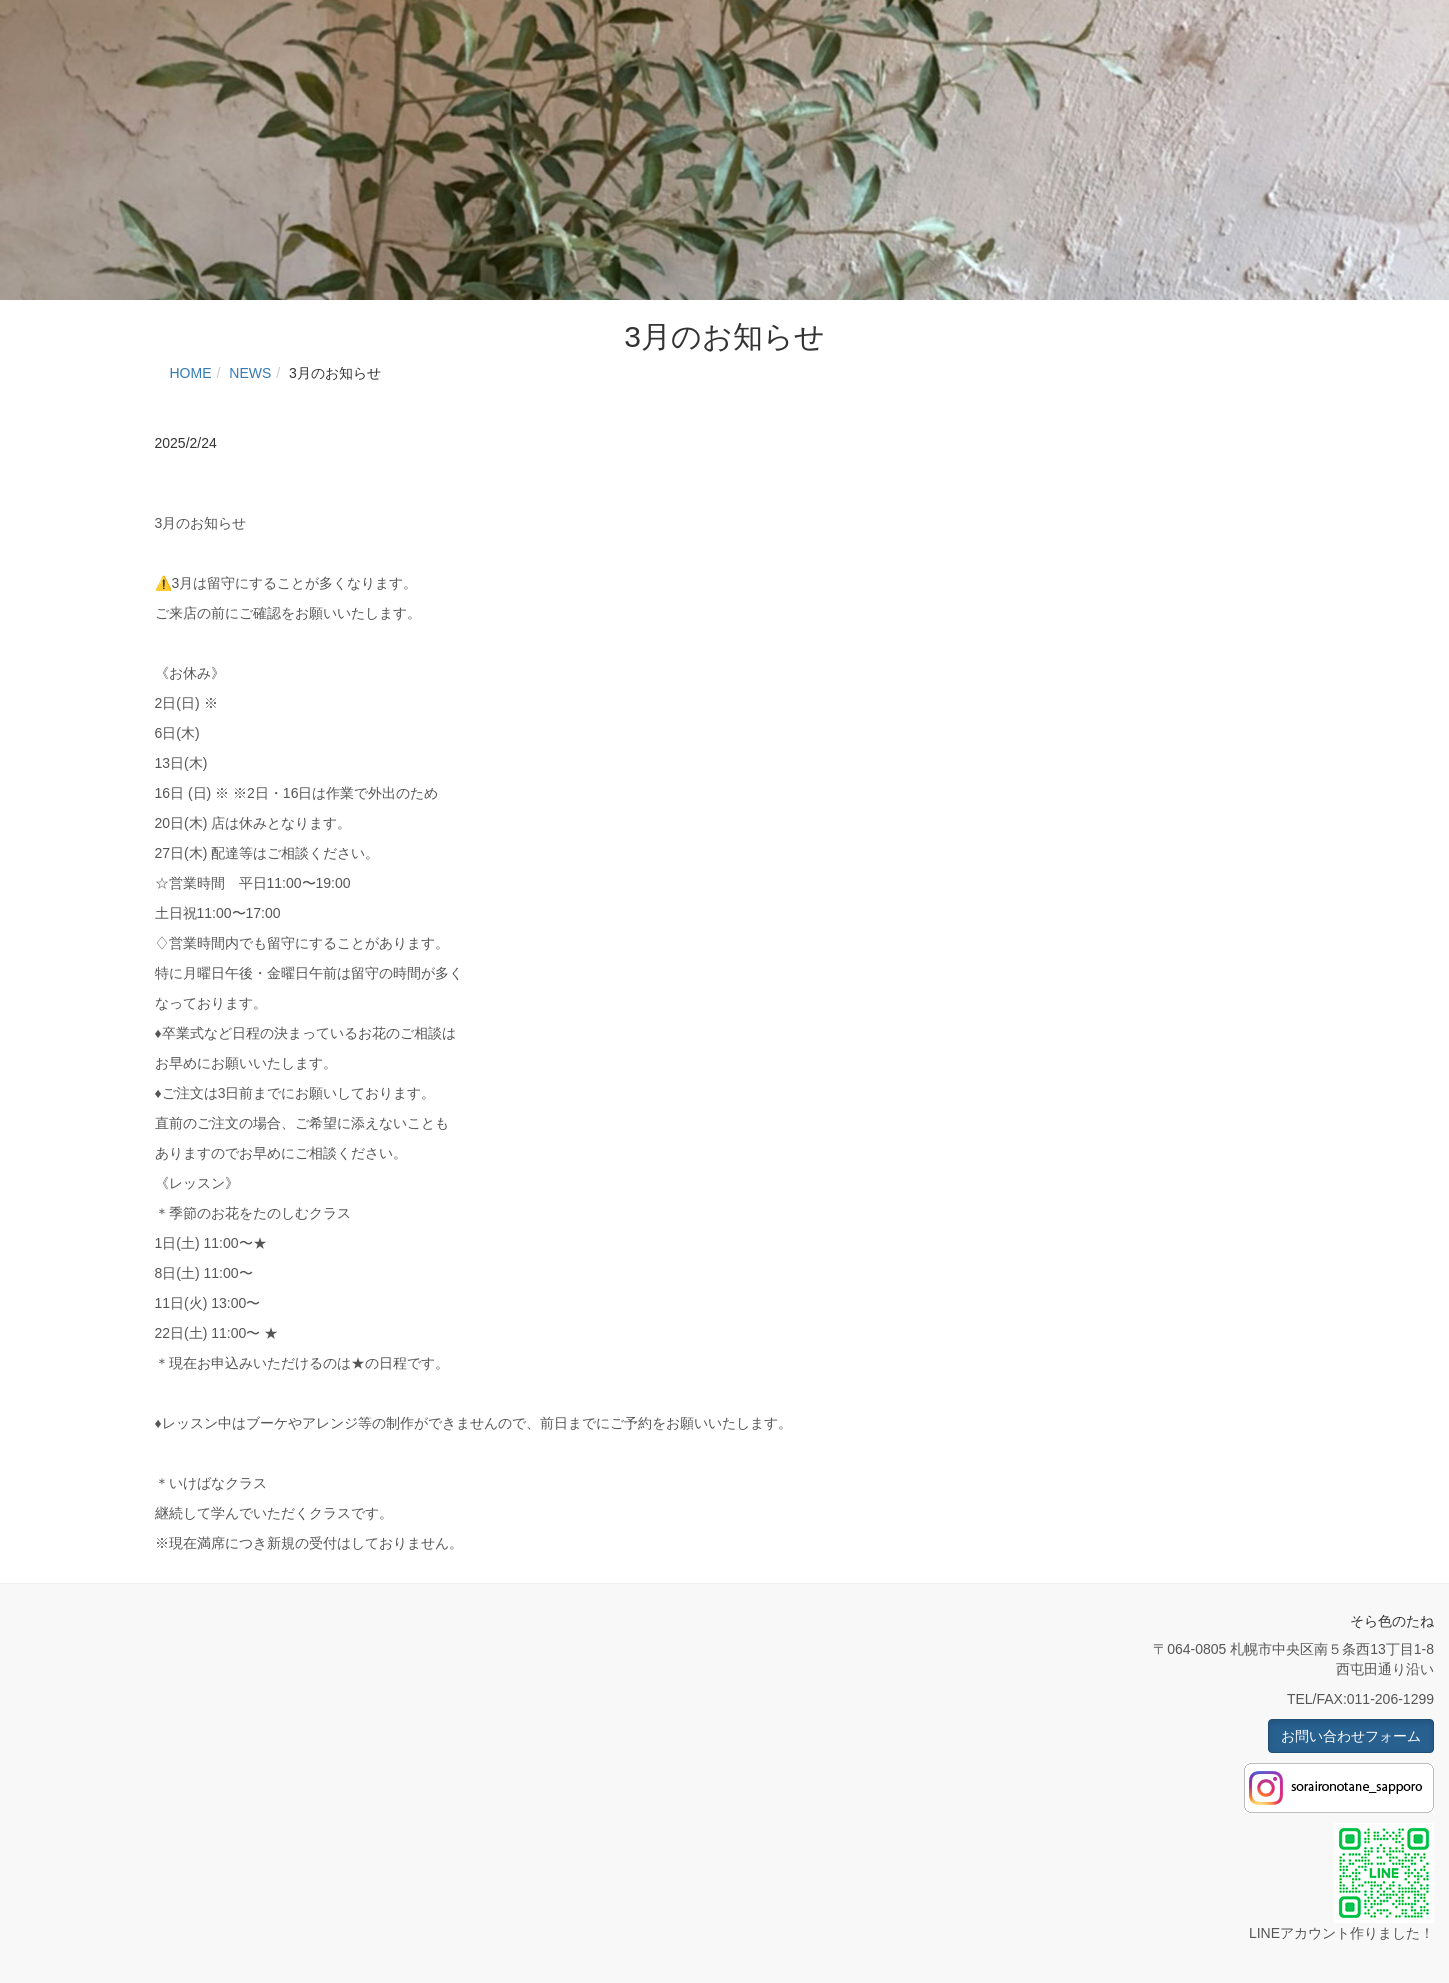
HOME (191, 373)
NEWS (250, 373)
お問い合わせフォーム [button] (1351, 1736)
